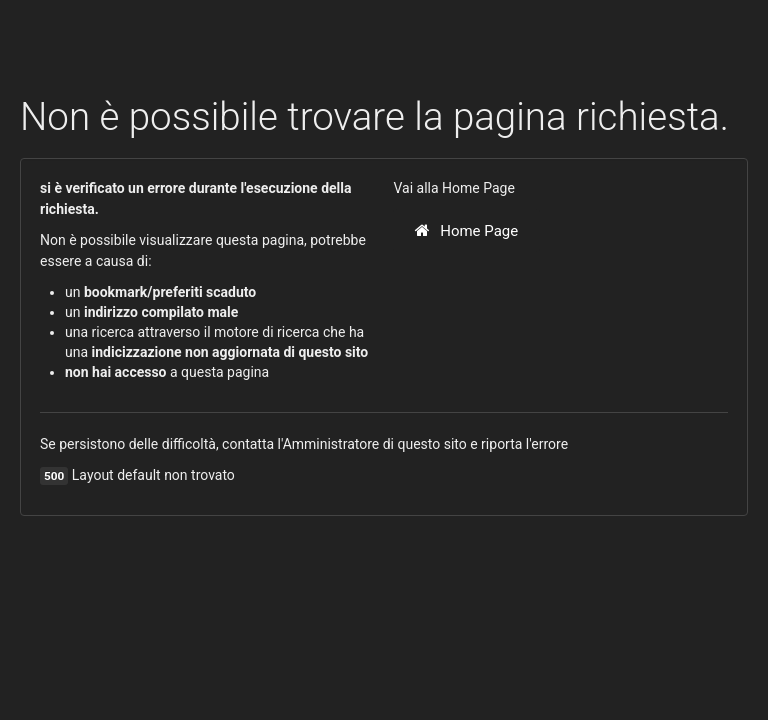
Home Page (466, 231)
